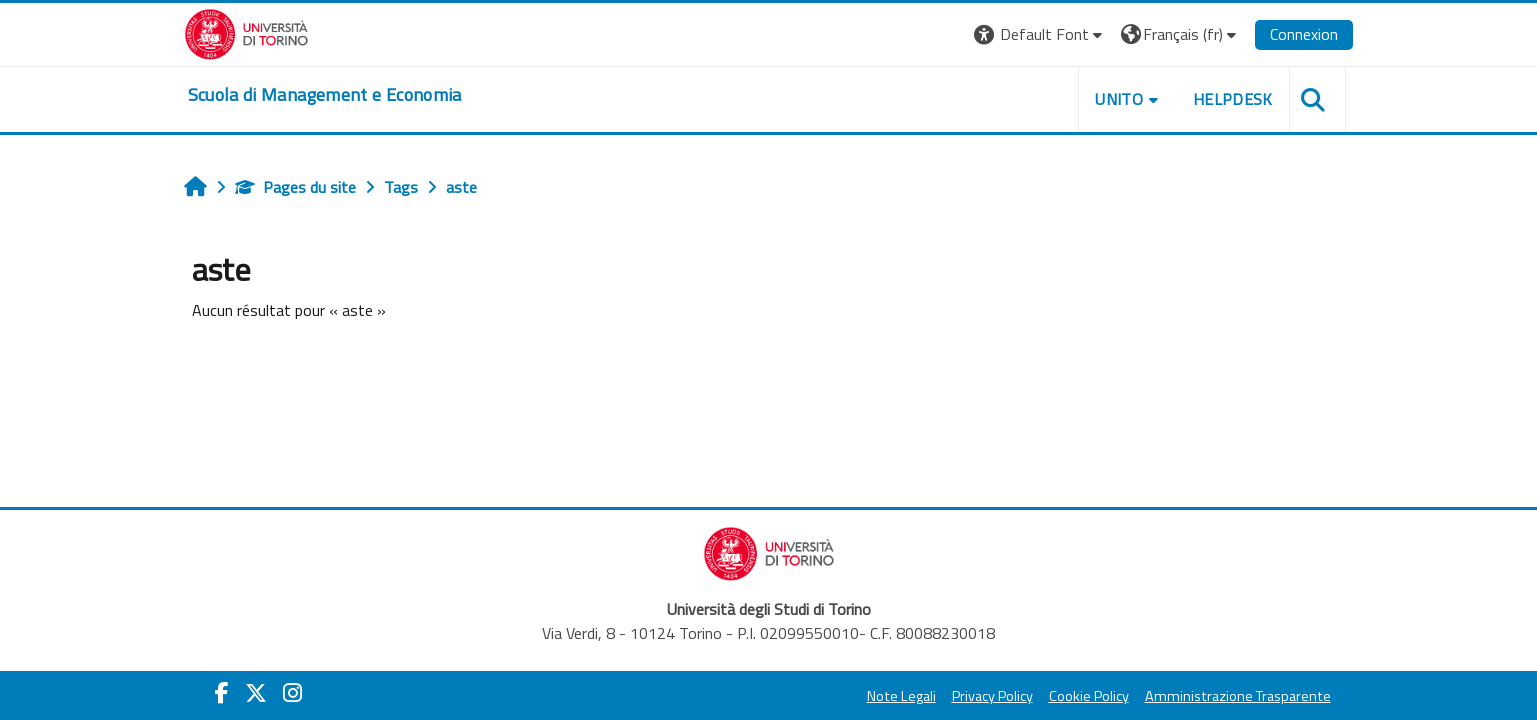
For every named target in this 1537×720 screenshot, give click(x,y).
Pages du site (295, 187)
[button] (1040, 34)
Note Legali (901, 696)
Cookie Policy (1089, 696)
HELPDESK (1233, 99)
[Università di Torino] (246, 32)
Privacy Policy (992, 696)
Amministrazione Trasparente (1238, 696)
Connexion (1304, 34)
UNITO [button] (1119, 99)
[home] (325, 95)
